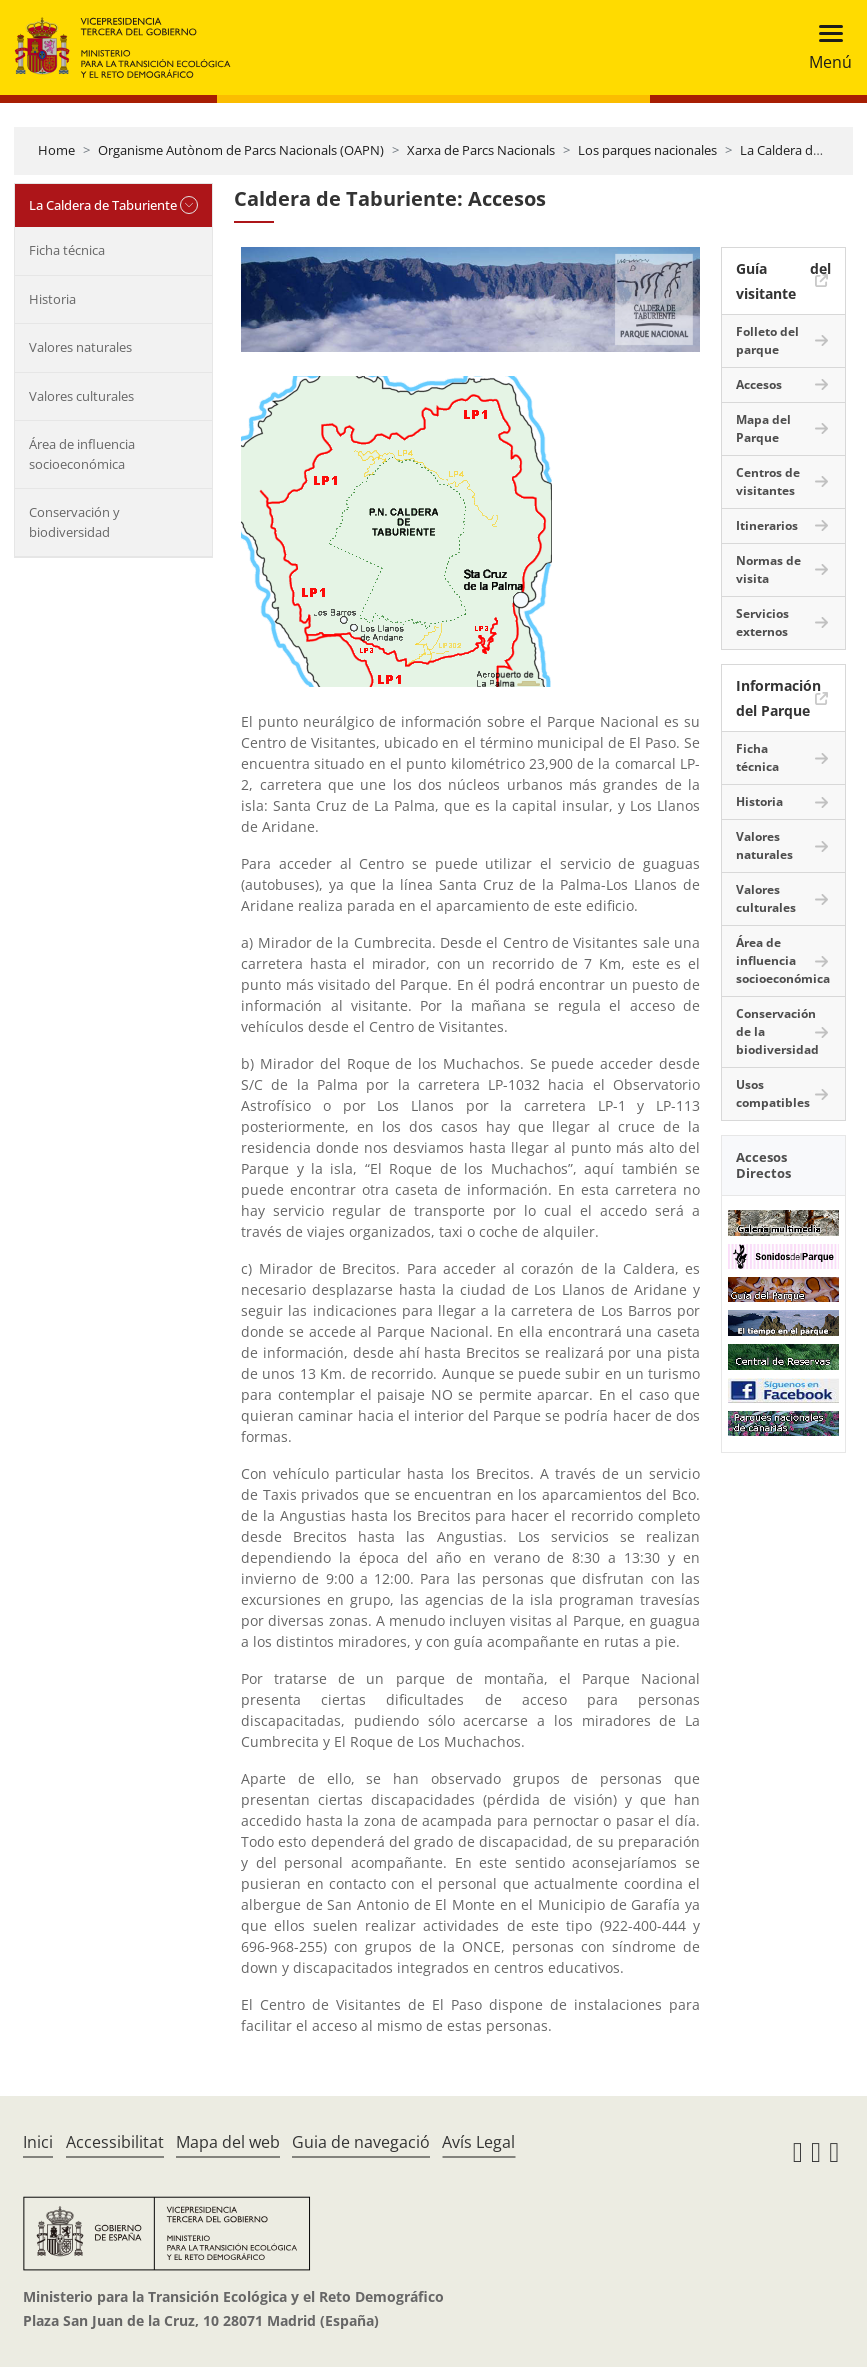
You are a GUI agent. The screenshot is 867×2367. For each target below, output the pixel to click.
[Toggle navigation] (824, 47)
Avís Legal (478, 2142)
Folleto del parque (767, 340)
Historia (52, 299)
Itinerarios (767, 525)
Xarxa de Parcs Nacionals (481, 150)
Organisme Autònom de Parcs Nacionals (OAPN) (241, 150)
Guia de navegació (361, 2142)
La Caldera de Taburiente (103, 205)
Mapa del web (228, 2142)
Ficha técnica (67, 250)
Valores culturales (81, 396)
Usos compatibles (773, 1093)
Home (56, 150)
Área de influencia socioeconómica (82, 454)
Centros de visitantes (768, 481)
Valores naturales (80, 347)
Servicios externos (762, 622)
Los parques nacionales (647, 150)
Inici (38, 2142)
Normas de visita (768, 569)
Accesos (759, 384)
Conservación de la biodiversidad (777, 1031)
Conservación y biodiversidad (74, 522)
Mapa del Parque (763, 428)
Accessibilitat (115, 2142)
